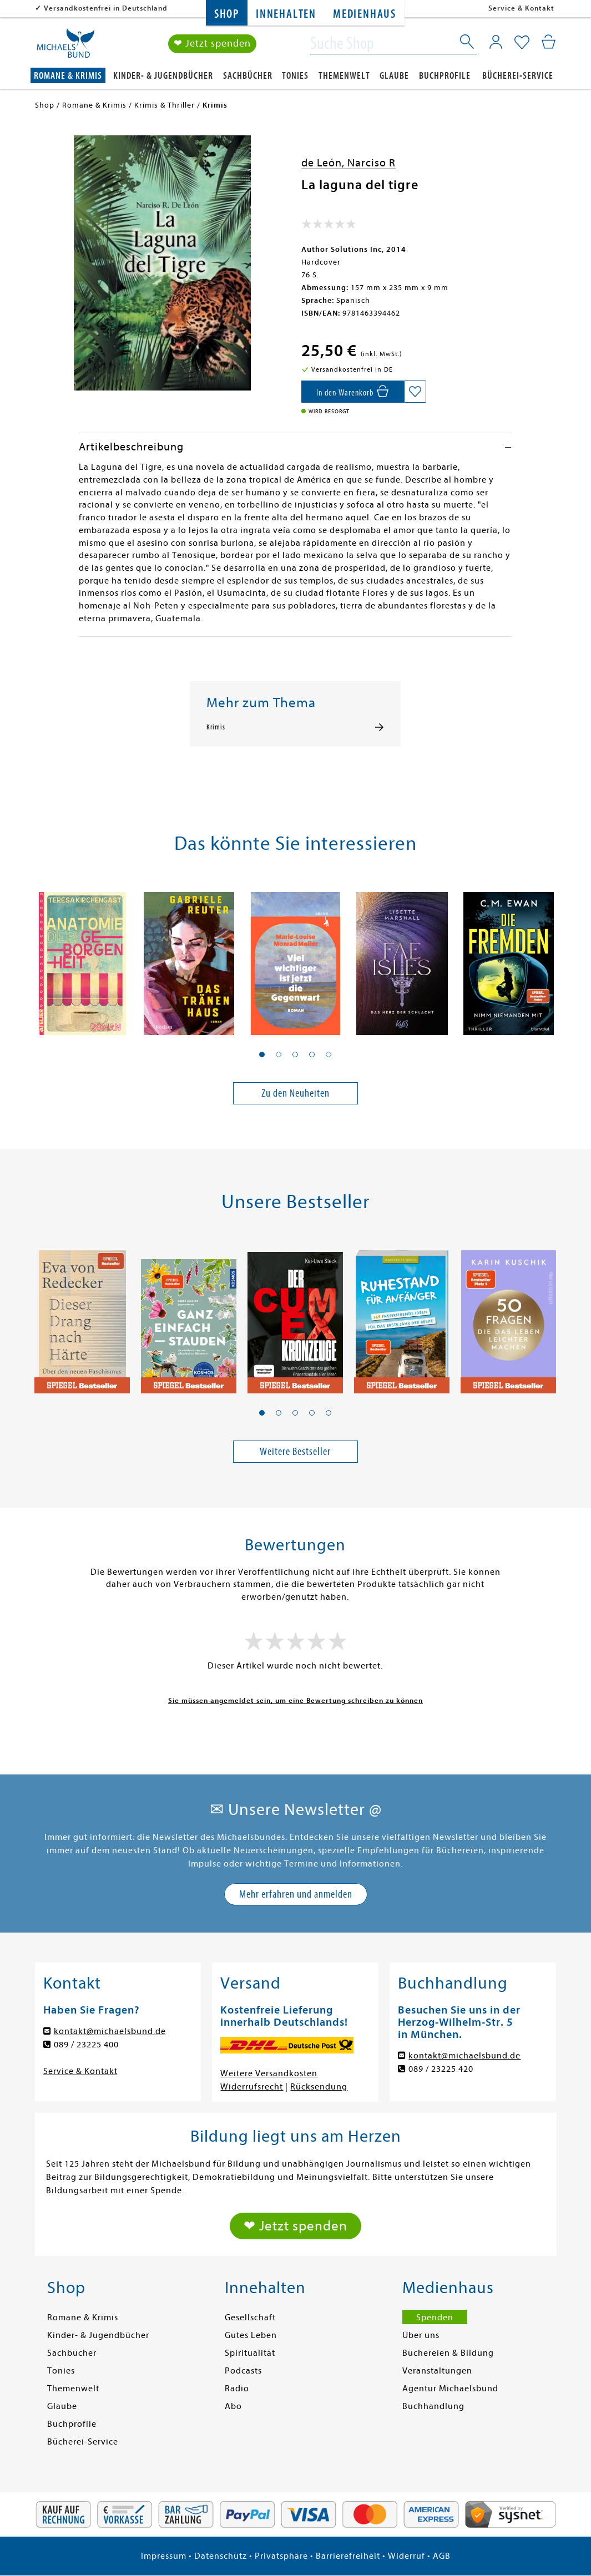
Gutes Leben (251, 2335)
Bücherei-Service (517, 76)
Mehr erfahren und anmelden (296, 1894)
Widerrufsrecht (251, 2087)
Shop (226, 14)
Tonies (295, 76)
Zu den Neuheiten (295, 1093)
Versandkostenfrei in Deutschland (106, 8)
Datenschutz (220, 2556)
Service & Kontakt (521, 8)
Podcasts (243, 2371)
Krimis (215, 727)
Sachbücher (247, 76)
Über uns (421, 2335)
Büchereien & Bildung (448, 2353)
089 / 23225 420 (440, 2069)
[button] (262, 1054)
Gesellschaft (250, 2318)
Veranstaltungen (437, 2371)
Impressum (163, 2556)
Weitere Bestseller (295, 1451)
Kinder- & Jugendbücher (163, 76)
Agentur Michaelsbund (450, 2389)
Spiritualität (250, 2353)
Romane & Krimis (68, 76)
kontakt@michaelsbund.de (110, 2031)
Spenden (434, 2318)
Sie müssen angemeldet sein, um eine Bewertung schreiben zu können (295, 1700)
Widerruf (406, 2556)
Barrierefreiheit (348, 2556)
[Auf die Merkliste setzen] (415, 392)
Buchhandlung (433, 2406)
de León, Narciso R (348, 162)
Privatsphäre (281, 2556)
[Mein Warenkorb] (549, 41)
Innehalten (286, 14)
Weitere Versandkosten (268, 2073)
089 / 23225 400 (86, 2045)
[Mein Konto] (496, 41)
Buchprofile (445, 76)
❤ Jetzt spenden (212, 43)
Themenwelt (344, 76)
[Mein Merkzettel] (522, 42)
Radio (237, 2389)
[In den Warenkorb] (352, 392)
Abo (233, 2406)
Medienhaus (364, 14)
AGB (442, 2556)
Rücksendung (318, 2087)
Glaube (394, 76)
